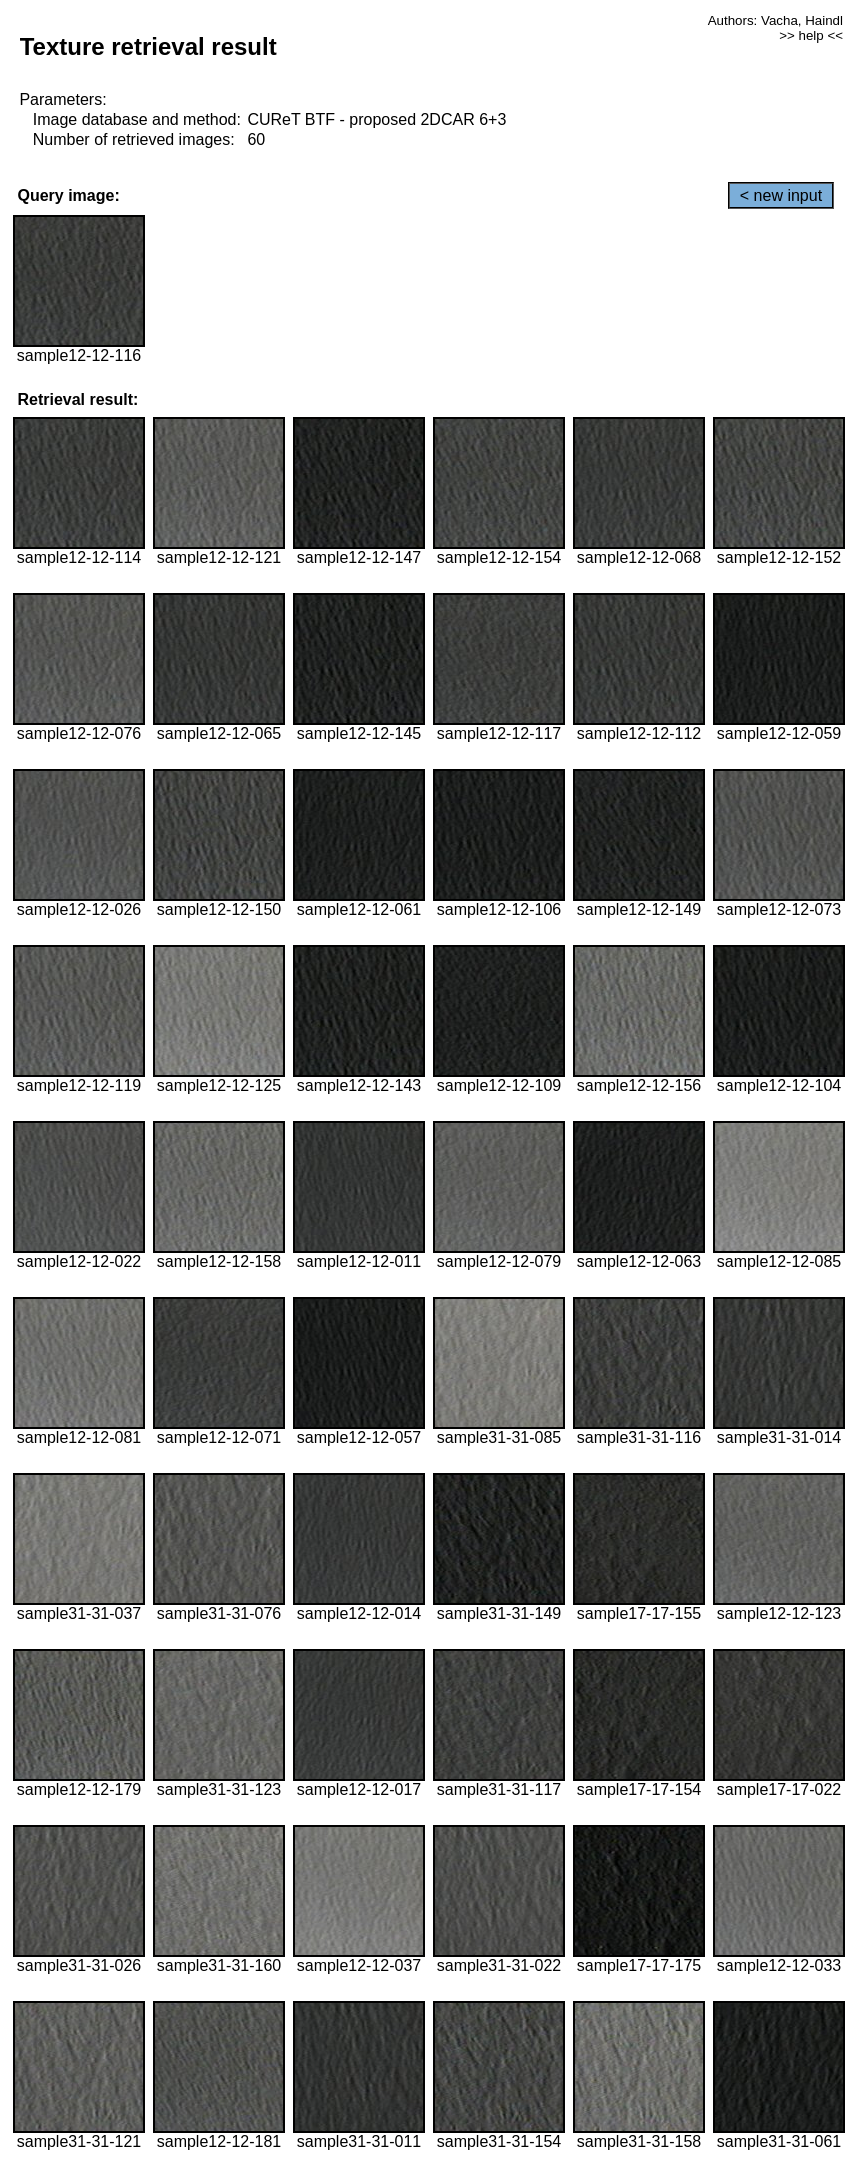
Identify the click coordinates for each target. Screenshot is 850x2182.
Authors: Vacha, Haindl (775, 20)
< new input (781, 195)
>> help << (811, 35)
